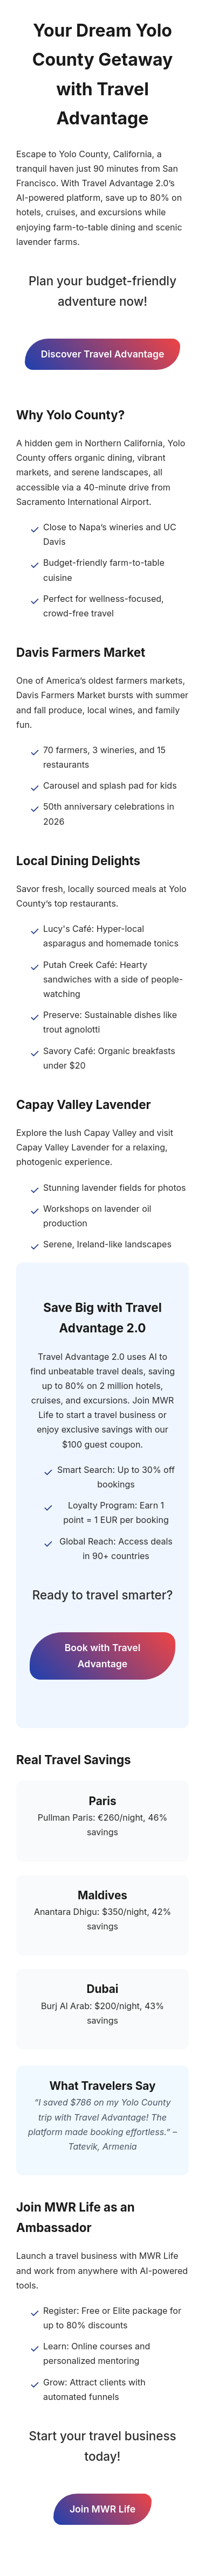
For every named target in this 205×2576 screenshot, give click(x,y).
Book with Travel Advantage (103, 1655)
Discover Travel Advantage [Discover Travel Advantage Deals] (103, 354)
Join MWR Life (102, 2509)
